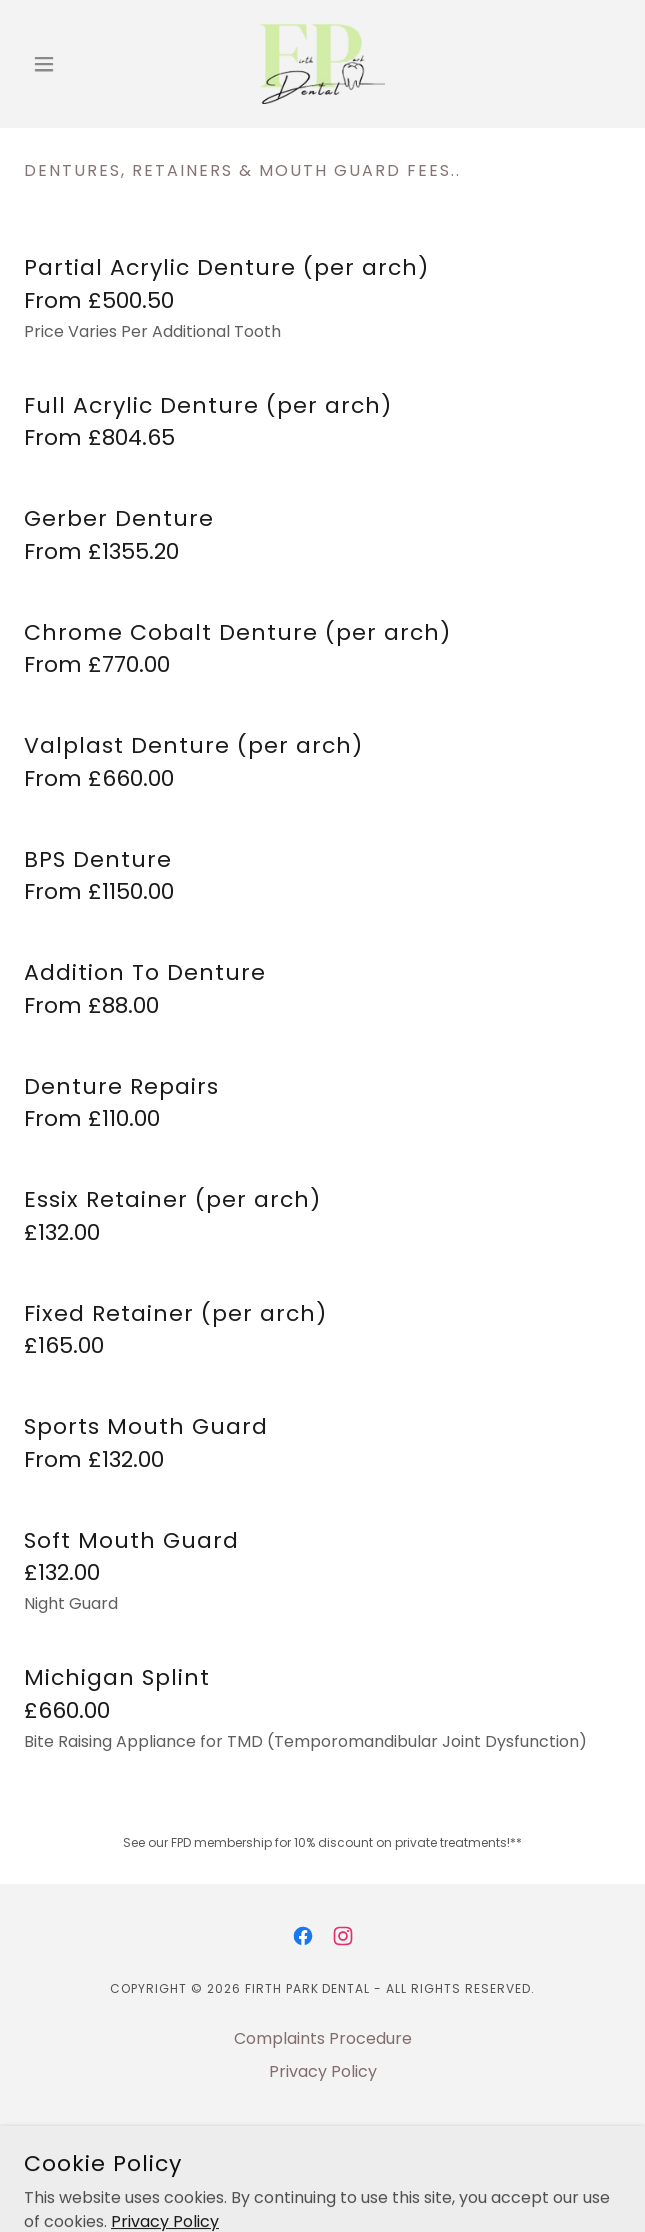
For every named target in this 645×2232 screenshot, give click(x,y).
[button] (69, 64)
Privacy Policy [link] (323, 2071)
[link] (322, 64)
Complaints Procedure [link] (323, 2038)
